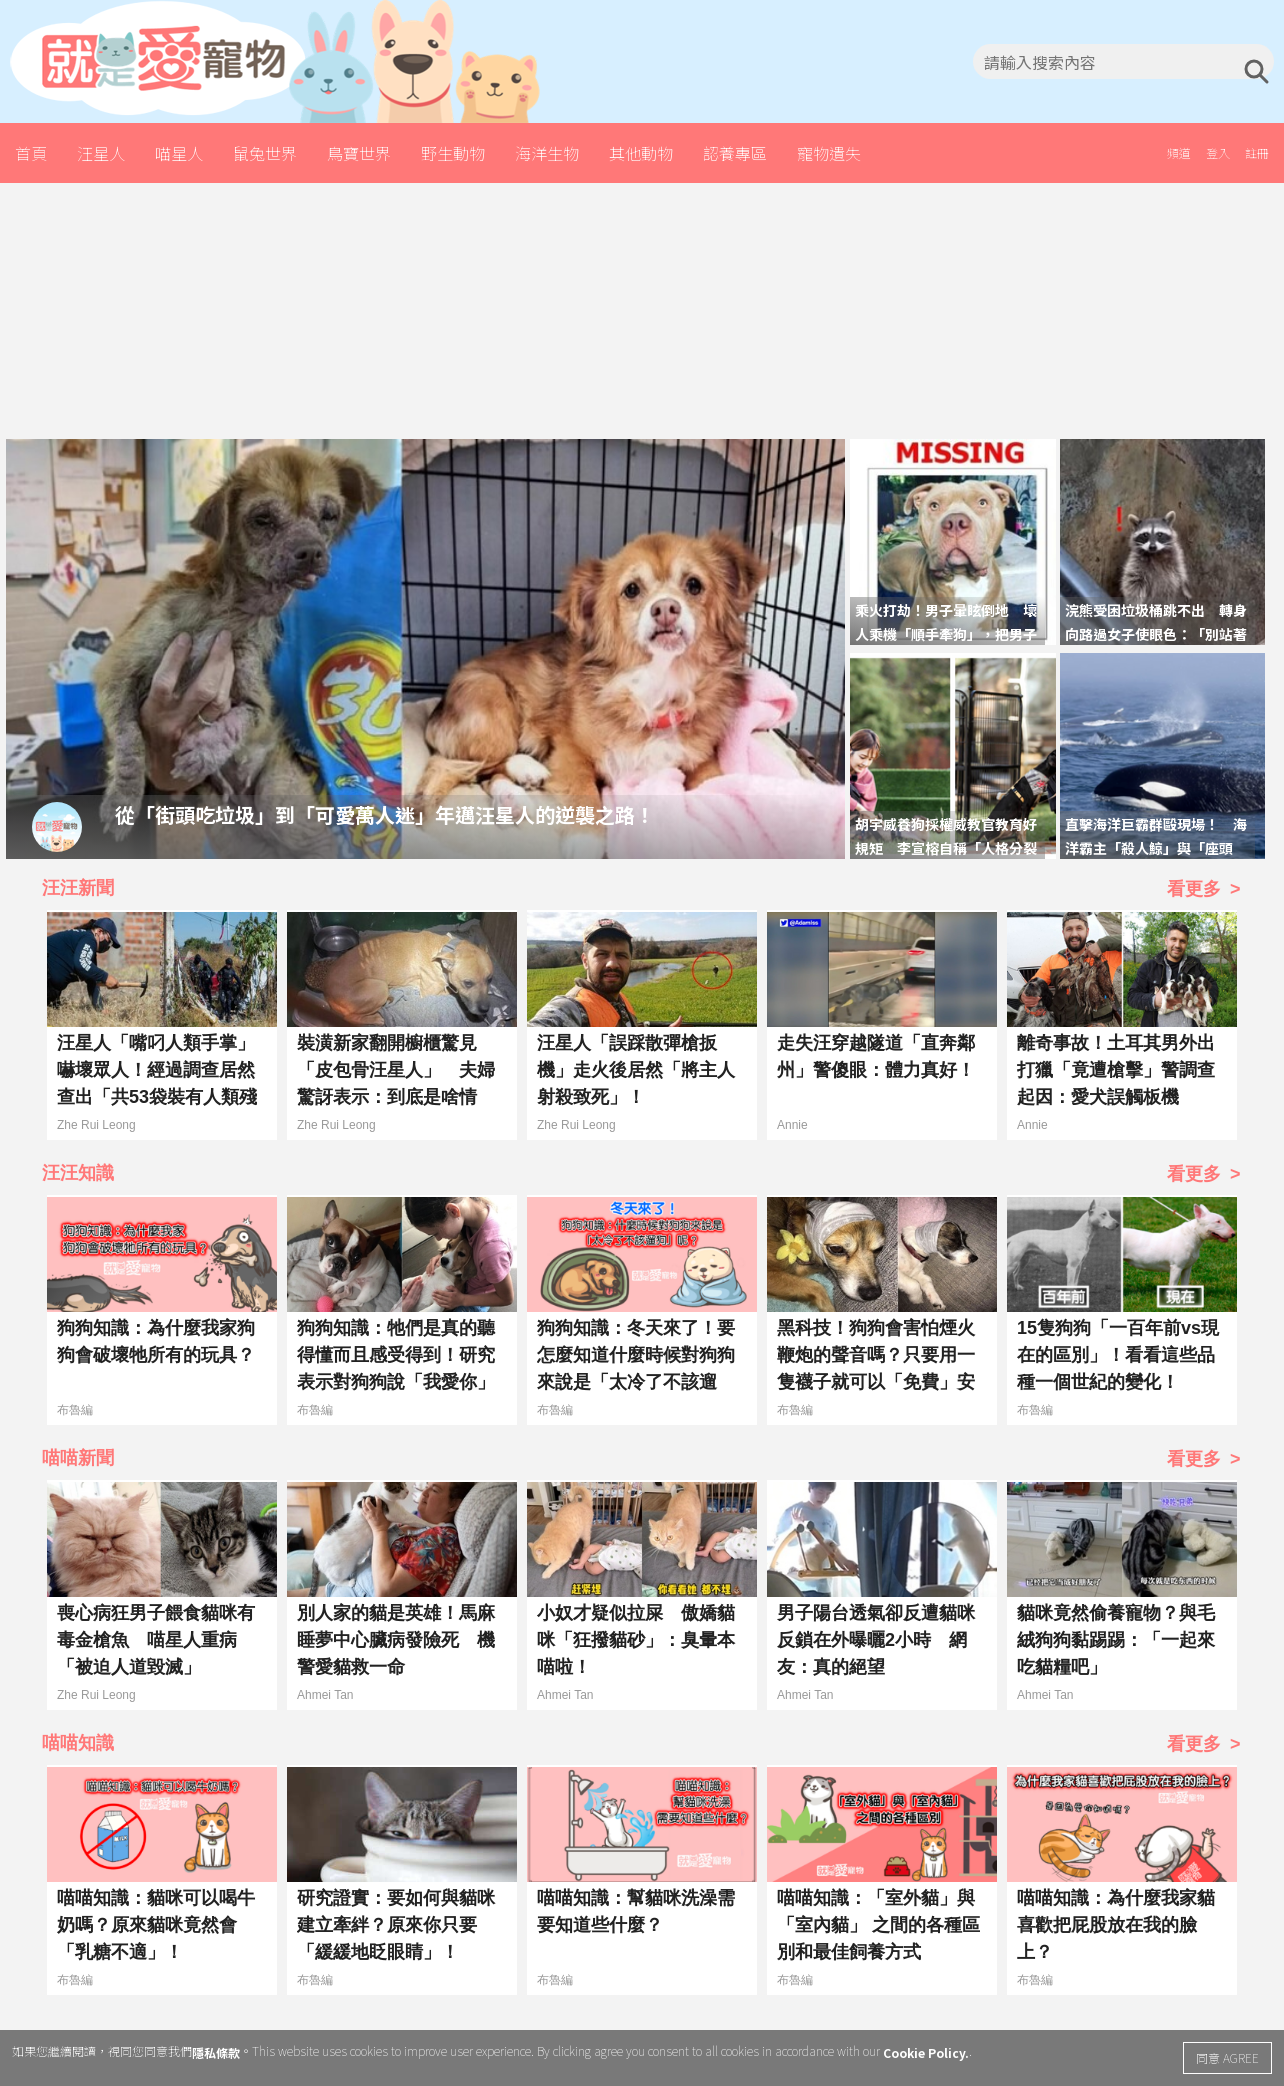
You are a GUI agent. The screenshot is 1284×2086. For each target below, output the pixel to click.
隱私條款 (216, 2052)
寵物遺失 (829, 153)
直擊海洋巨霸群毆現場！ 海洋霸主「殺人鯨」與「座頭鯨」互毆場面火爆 (1156, 848)
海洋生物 (547, 153)
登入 (1218, 152)
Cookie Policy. (926, 2052)
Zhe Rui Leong (96, 1125)
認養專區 (735, 153)
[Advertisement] (642, 308)
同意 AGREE (1227, 2057)
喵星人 (179, 153)
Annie (792, 1125)
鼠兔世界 (265, 153)
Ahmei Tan (325, 1695)
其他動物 (641, 153)
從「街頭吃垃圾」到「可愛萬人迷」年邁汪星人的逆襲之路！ (385, 813)
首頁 (31, 153)
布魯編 (75, 1410)
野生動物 (453, 153)
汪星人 (101, 153)
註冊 (1257, 152)
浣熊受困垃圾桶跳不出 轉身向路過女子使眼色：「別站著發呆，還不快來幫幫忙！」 (1156, 634)
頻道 (1179, 152)
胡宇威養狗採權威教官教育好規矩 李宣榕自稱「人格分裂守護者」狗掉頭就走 (946, 848)
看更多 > (1204, 889)
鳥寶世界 (359, 153)
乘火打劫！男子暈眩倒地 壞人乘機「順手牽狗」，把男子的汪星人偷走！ (946, 634)
